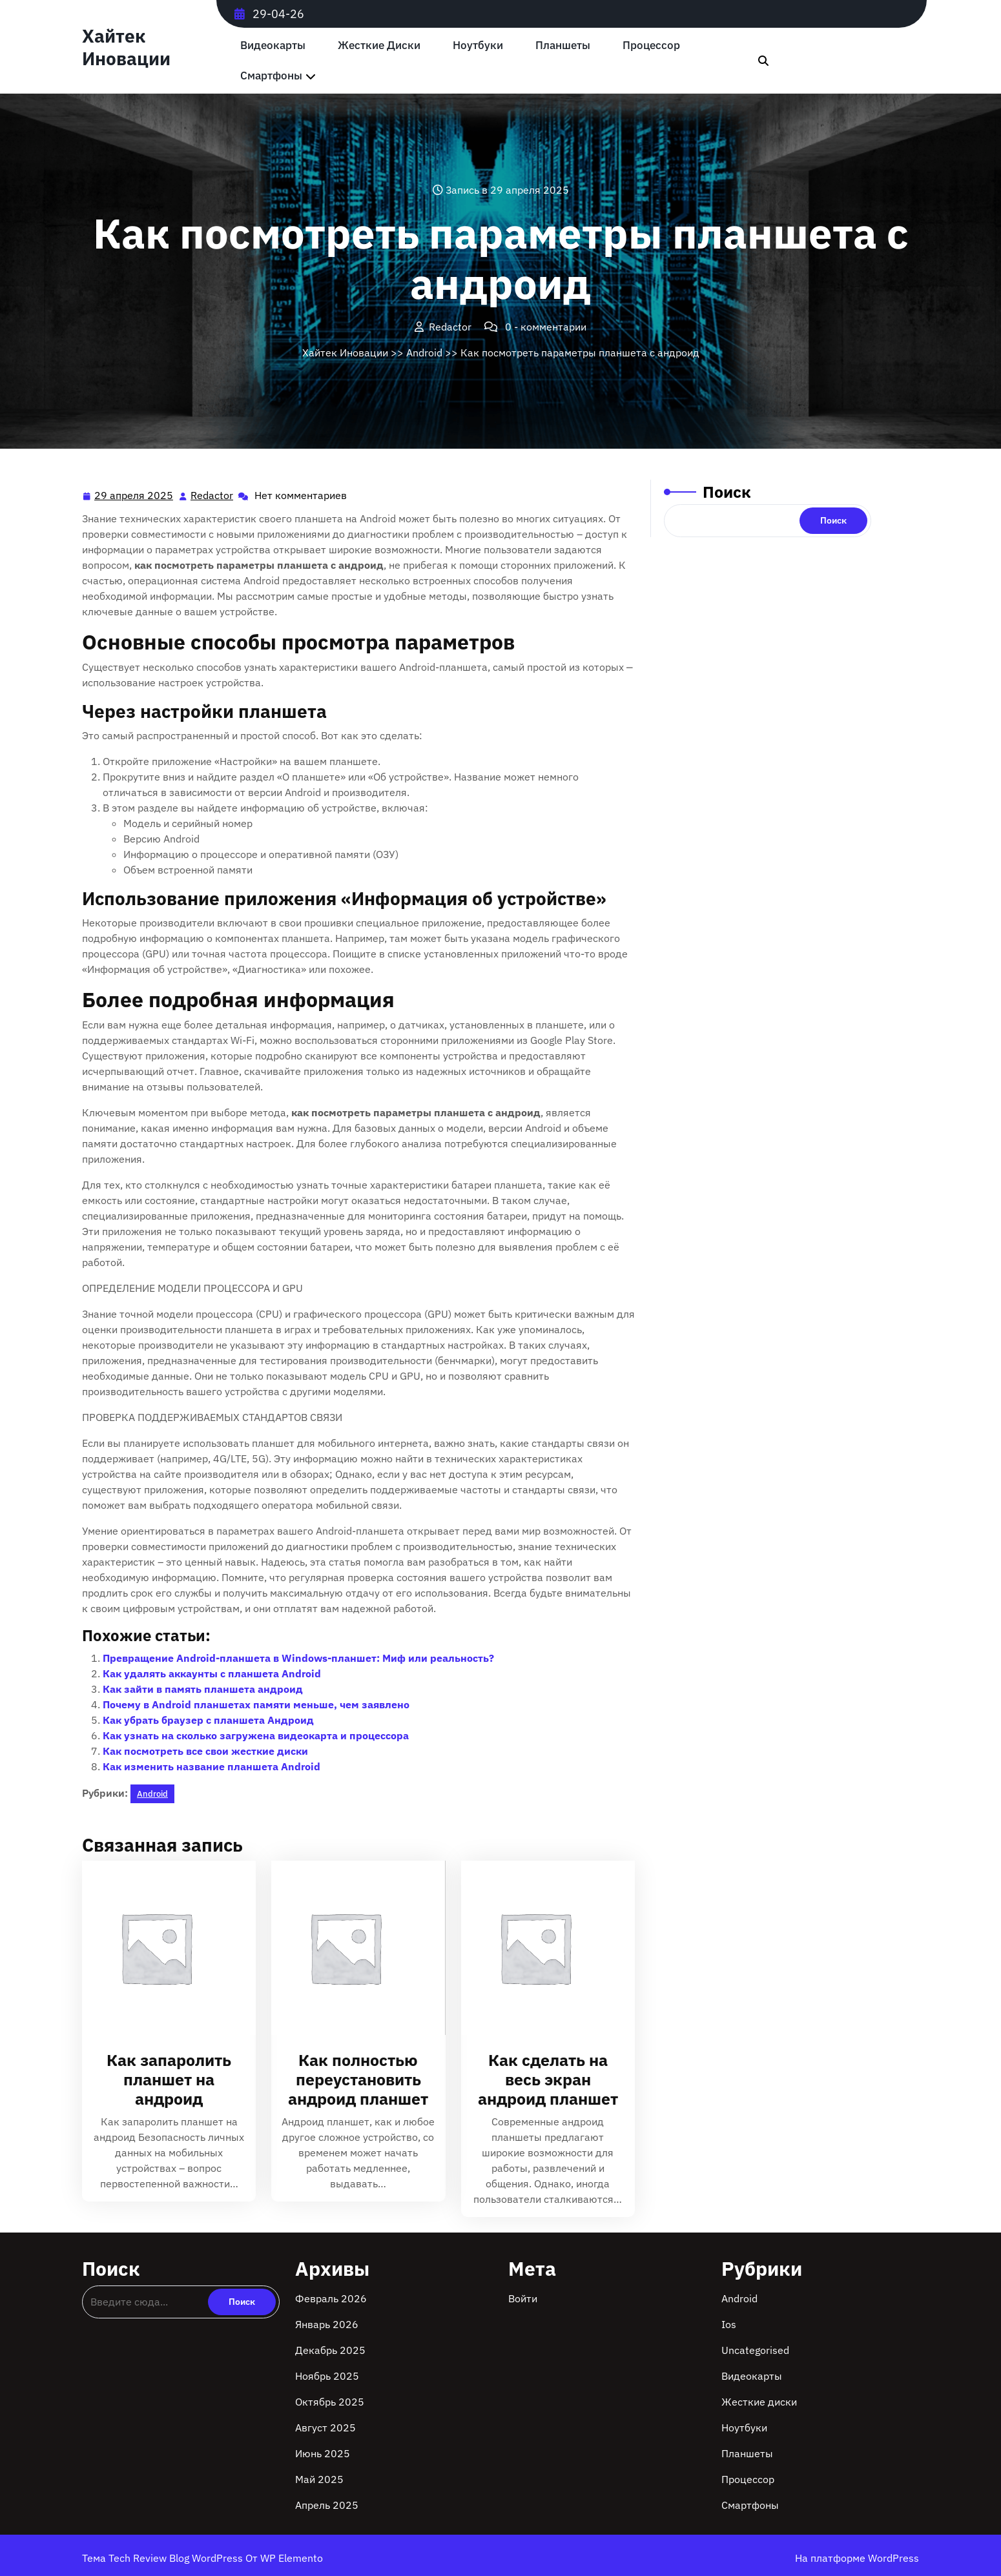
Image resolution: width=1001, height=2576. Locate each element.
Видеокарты (272, 45)
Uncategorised (755, 2350)
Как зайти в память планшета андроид (203, 1688)
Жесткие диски (379, 45)
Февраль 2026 (331, 2298)
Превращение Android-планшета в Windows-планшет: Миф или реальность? (298, 1657)
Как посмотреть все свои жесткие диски (205, 1750)
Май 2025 (319, 2479)
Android (424, 352)
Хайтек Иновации (126, 47)
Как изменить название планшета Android (211, 1766)
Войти (522, 2298)
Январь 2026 (326, 2324)
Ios (728, 2324)
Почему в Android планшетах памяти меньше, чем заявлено (256, 1704)
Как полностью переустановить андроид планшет (358, 2079)
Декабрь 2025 (330, 2350)
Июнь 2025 (322, 2453)
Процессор (651, 45)
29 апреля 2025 (134, 495)
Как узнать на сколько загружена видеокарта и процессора (256, 1735)
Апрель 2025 (326, 2505)
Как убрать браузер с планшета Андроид (208, 1719)
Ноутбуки (478, 45)
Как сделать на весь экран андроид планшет (548, 2079)
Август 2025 (325, 2427)
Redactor (212, 494)
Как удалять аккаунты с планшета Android (212, 1673)
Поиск (727, 491)
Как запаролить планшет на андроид (169, 2079)
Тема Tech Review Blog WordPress (163, 2557)
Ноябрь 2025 (327, 2375)
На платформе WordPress (857, 2557)
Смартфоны (271, 75)
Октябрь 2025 (329, 2401)
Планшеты (562, 45)
